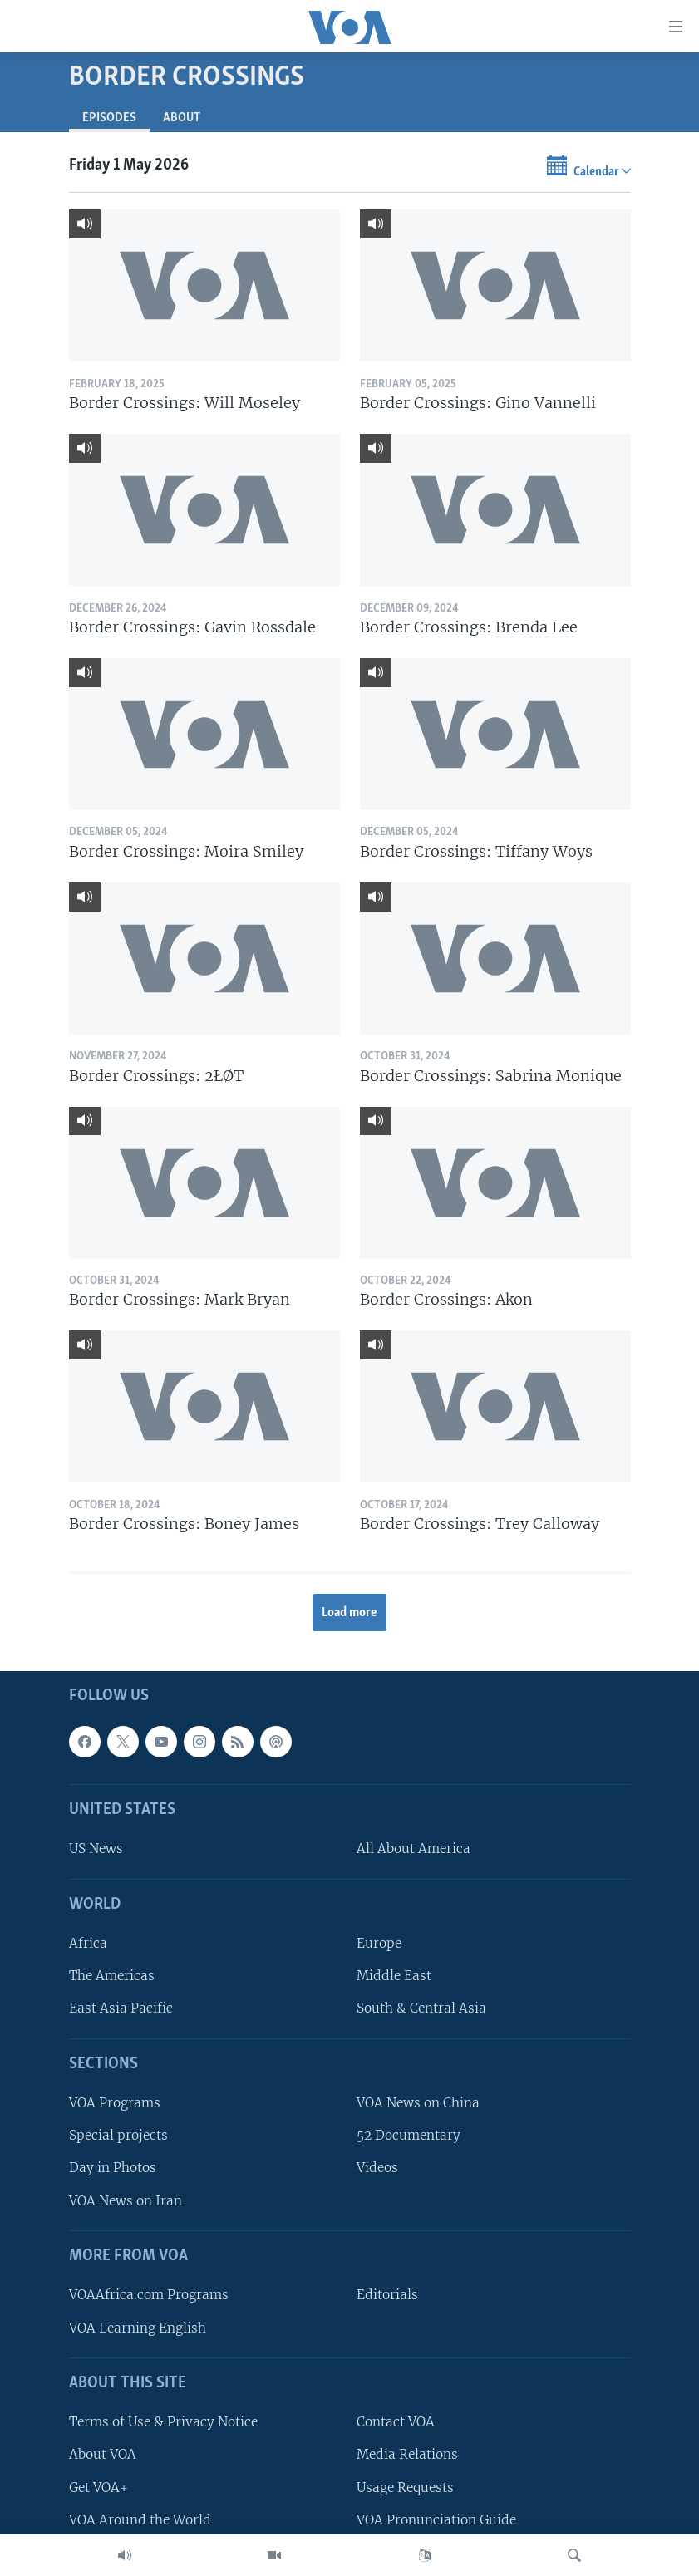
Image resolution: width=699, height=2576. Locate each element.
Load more (349, 1613)
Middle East (394, 1976)
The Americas (112, 1976)
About (181, 118)
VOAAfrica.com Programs (149, 2295)
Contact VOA (396, 2423)
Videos (377, 2168)
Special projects (118, 2136)
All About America (413, 1849)
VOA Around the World (140, 2520)
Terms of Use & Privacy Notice (163, 2423)
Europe (379, 1944)
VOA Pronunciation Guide (436, 2520)
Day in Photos (112, 2168)
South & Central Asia (421, 2009)
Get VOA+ (98, 2487)
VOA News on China (418, 2103)
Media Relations (407, 2455)
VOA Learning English (137, 2328)
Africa (88, 1944)
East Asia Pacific (121, 2009)
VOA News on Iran (125, 2201)
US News (96, 1849)
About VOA (102, 2455)
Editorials (387, 2295)
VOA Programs (114, 2103)
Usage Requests (405, 2487)
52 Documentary (408, 2136)
